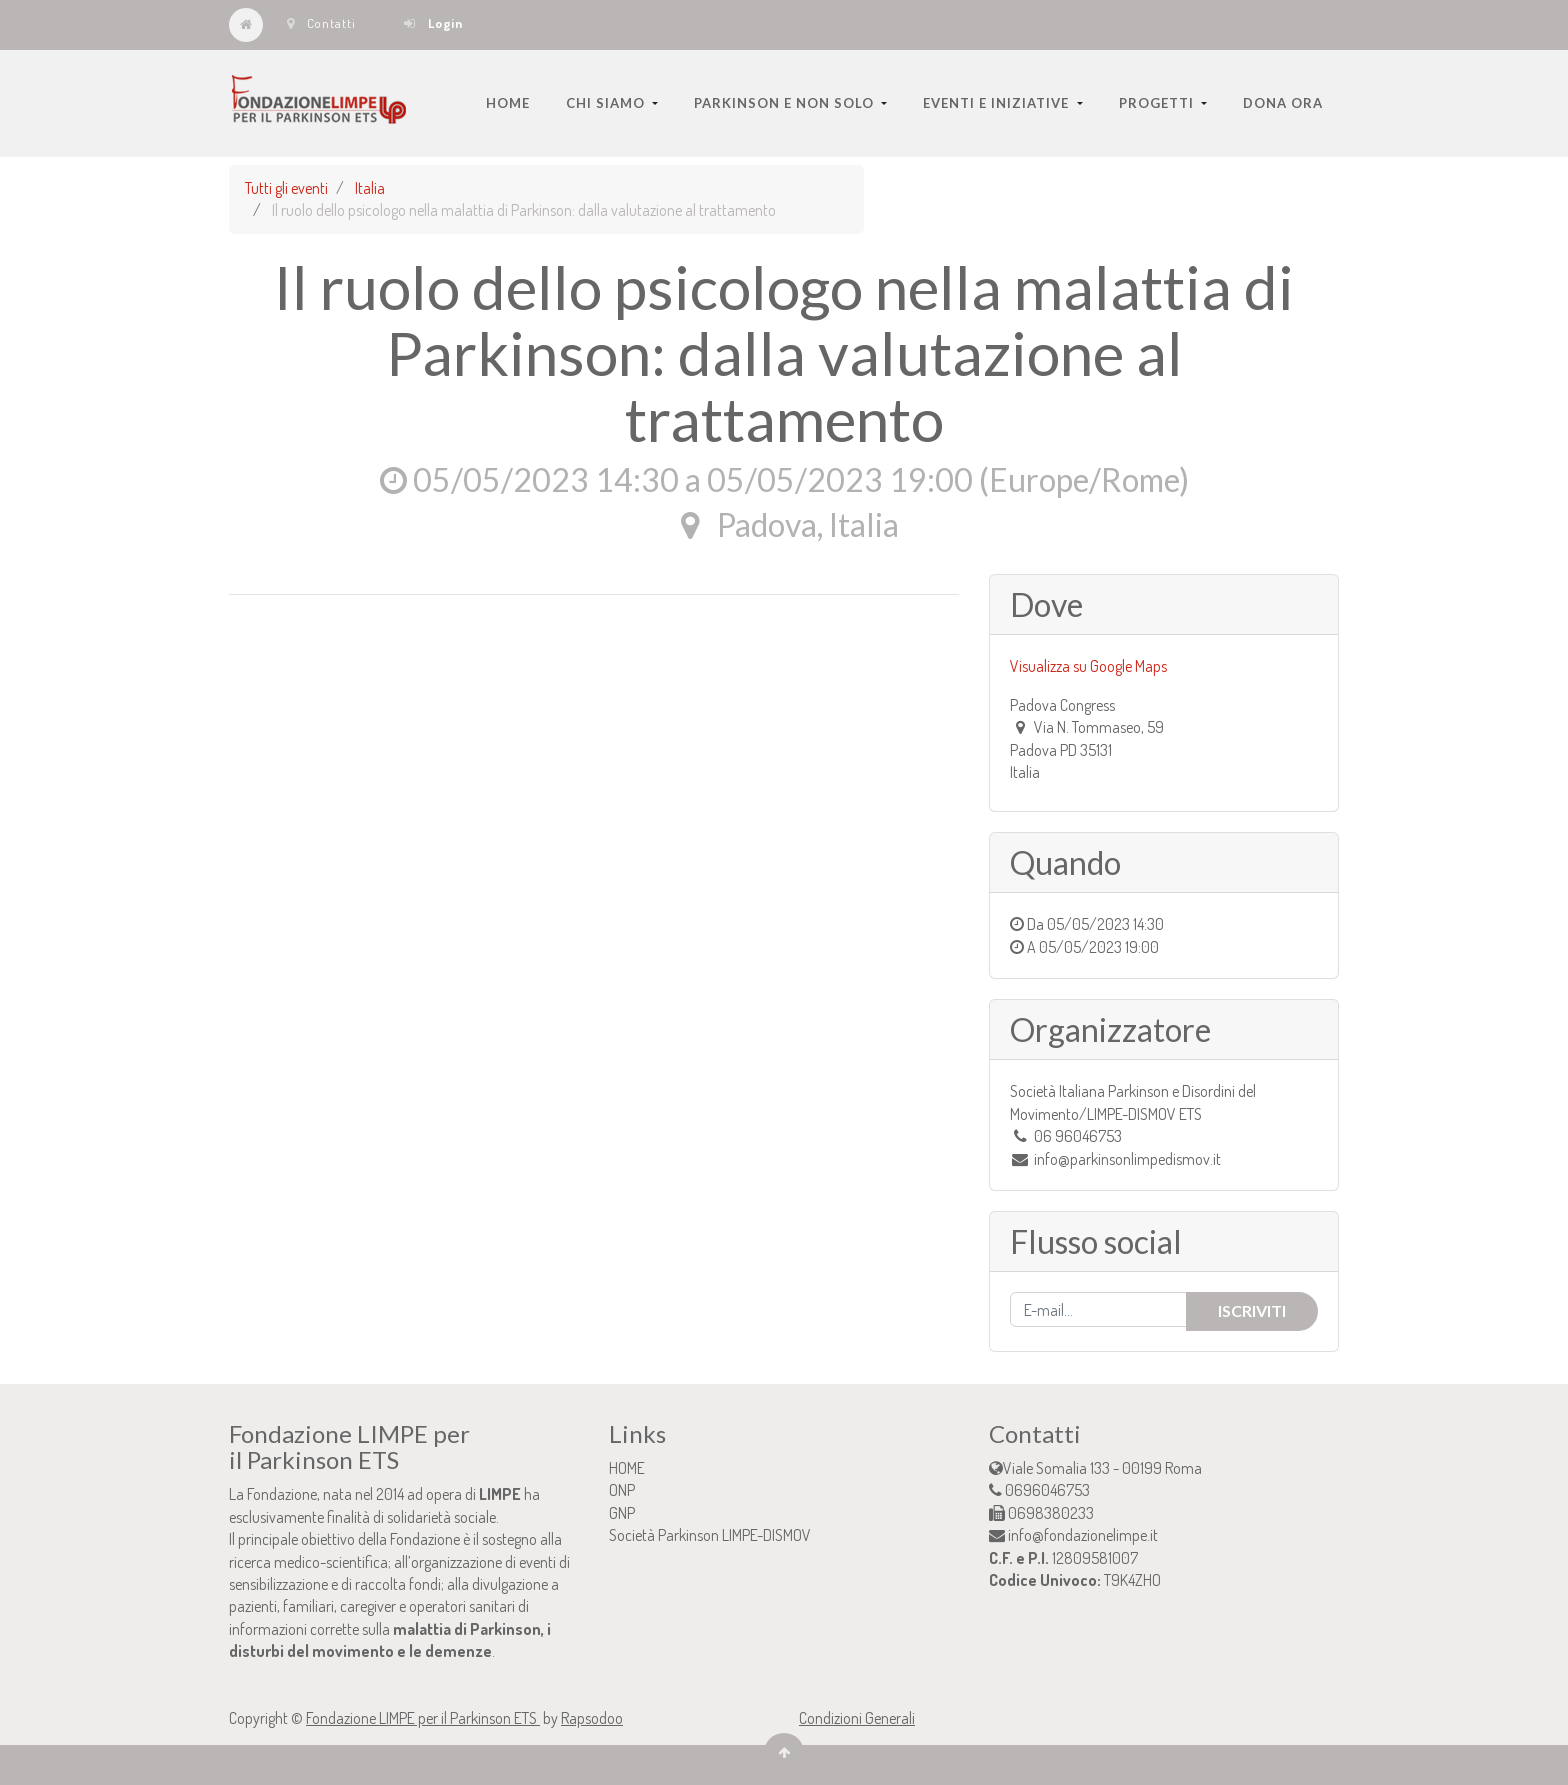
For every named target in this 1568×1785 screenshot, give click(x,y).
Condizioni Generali (857, 1718)
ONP (622, 1490)
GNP (622, 1513)
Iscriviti (1252, 1310)
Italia (370, 188)
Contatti (321, 23)
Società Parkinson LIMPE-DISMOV (710, 1535)
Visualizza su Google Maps (1088, 666)
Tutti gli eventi (286, 188)
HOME (627, 1468)
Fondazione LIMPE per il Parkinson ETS (423, 1718)
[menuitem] (508, 103)
